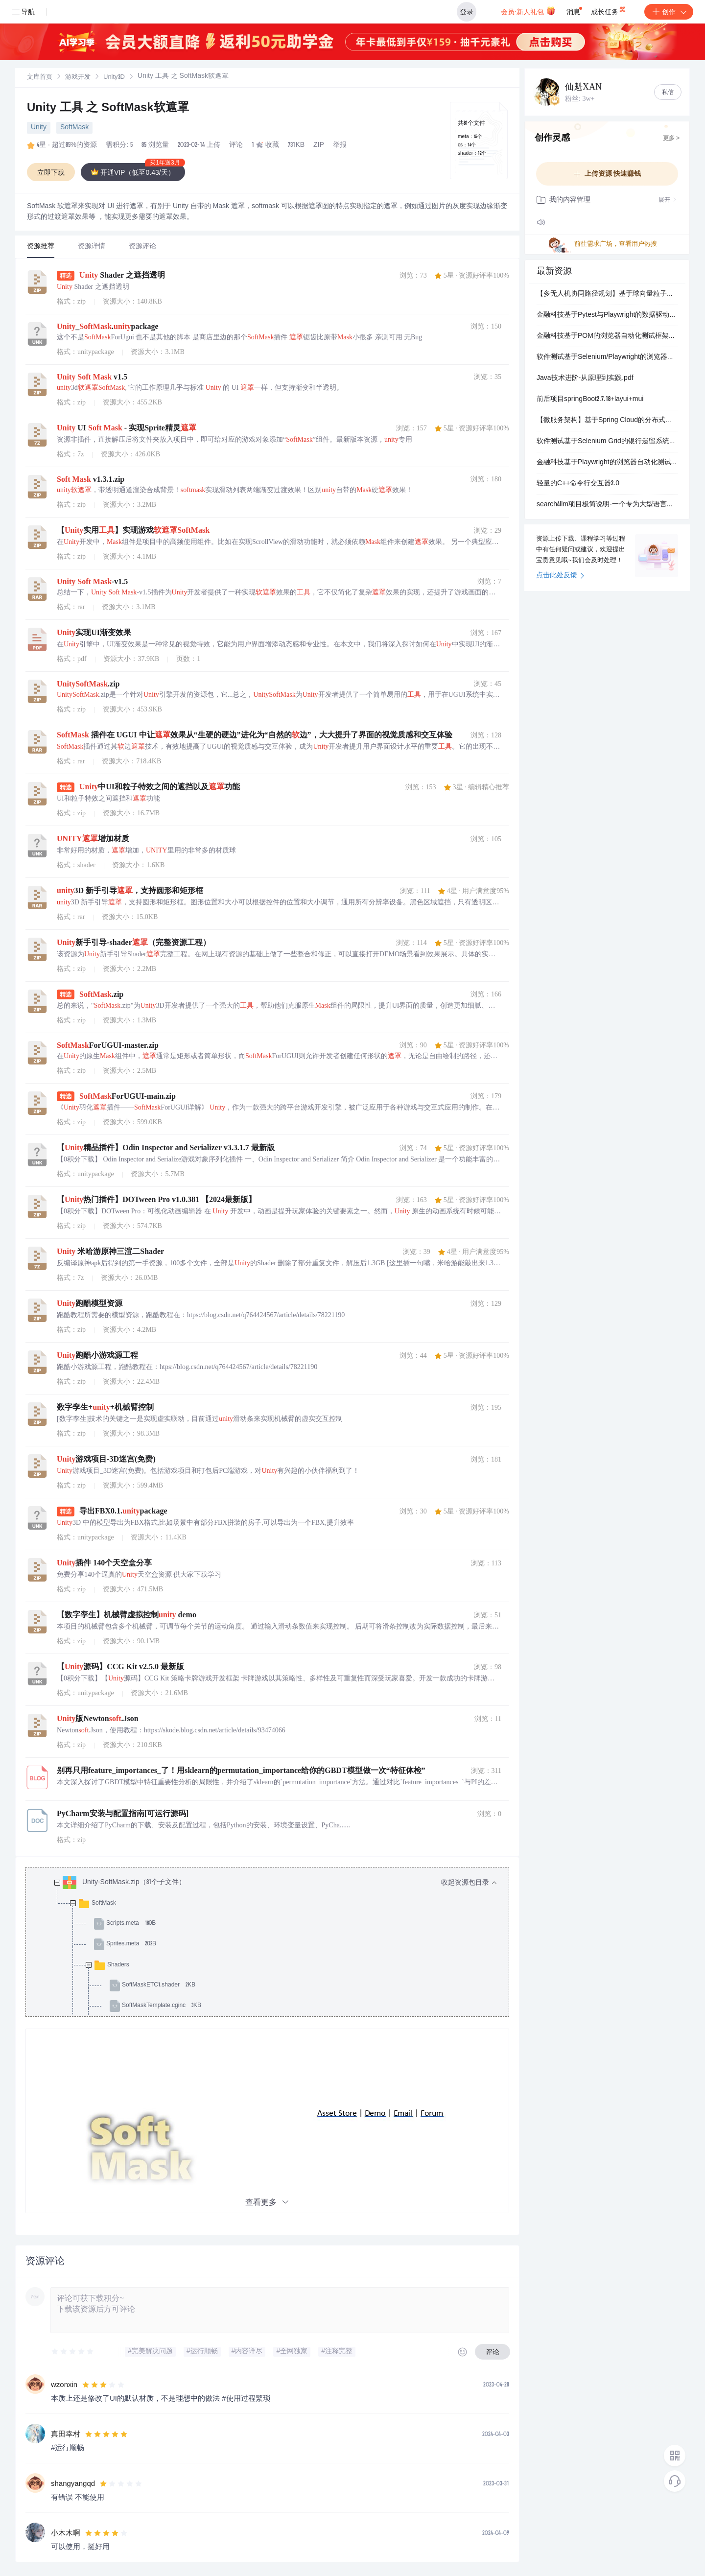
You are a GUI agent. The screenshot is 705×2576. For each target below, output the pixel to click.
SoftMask (74, 127)
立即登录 (394, 92)
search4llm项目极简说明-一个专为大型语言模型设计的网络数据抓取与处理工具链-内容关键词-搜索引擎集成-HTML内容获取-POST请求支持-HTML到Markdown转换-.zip (607, 504)
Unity (39, 127)
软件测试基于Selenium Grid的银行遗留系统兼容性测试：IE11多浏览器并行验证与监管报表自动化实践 (607, 441)
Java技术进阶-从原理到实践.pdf (585, 378)
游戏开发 (78, 77)
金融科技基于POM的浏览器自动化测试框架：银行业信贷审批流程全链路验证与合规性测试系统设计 (607, 336)
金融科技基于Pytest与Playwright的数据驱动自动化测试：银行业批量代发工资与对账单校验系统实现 (607, 315)
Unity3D (114, 77)
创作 (669, 12)
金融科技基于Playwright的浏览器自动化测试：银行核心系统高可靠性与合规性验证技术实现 (607, 462)
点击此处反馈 (560, 575)
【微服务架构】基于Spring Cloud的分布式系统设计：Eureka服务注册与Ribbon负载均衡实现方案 (607, 420)
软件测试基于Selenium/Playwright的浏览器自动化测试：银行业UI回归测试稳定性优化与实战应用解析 (607, 357)
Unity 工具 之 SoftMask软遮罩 (108, 109)
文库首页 (39, 77)
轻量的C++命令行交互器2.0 (578, 483)
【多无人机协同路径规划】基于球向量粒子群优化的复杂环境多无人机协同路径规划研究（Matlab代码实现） (607, 294)
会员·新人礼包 (528, 11)
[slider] (72, 2352)
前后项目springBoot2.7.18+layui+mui (590, 399)
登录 (466, 12)
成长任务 (609, 9)
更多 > (671, 139)
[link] (39, 77)
